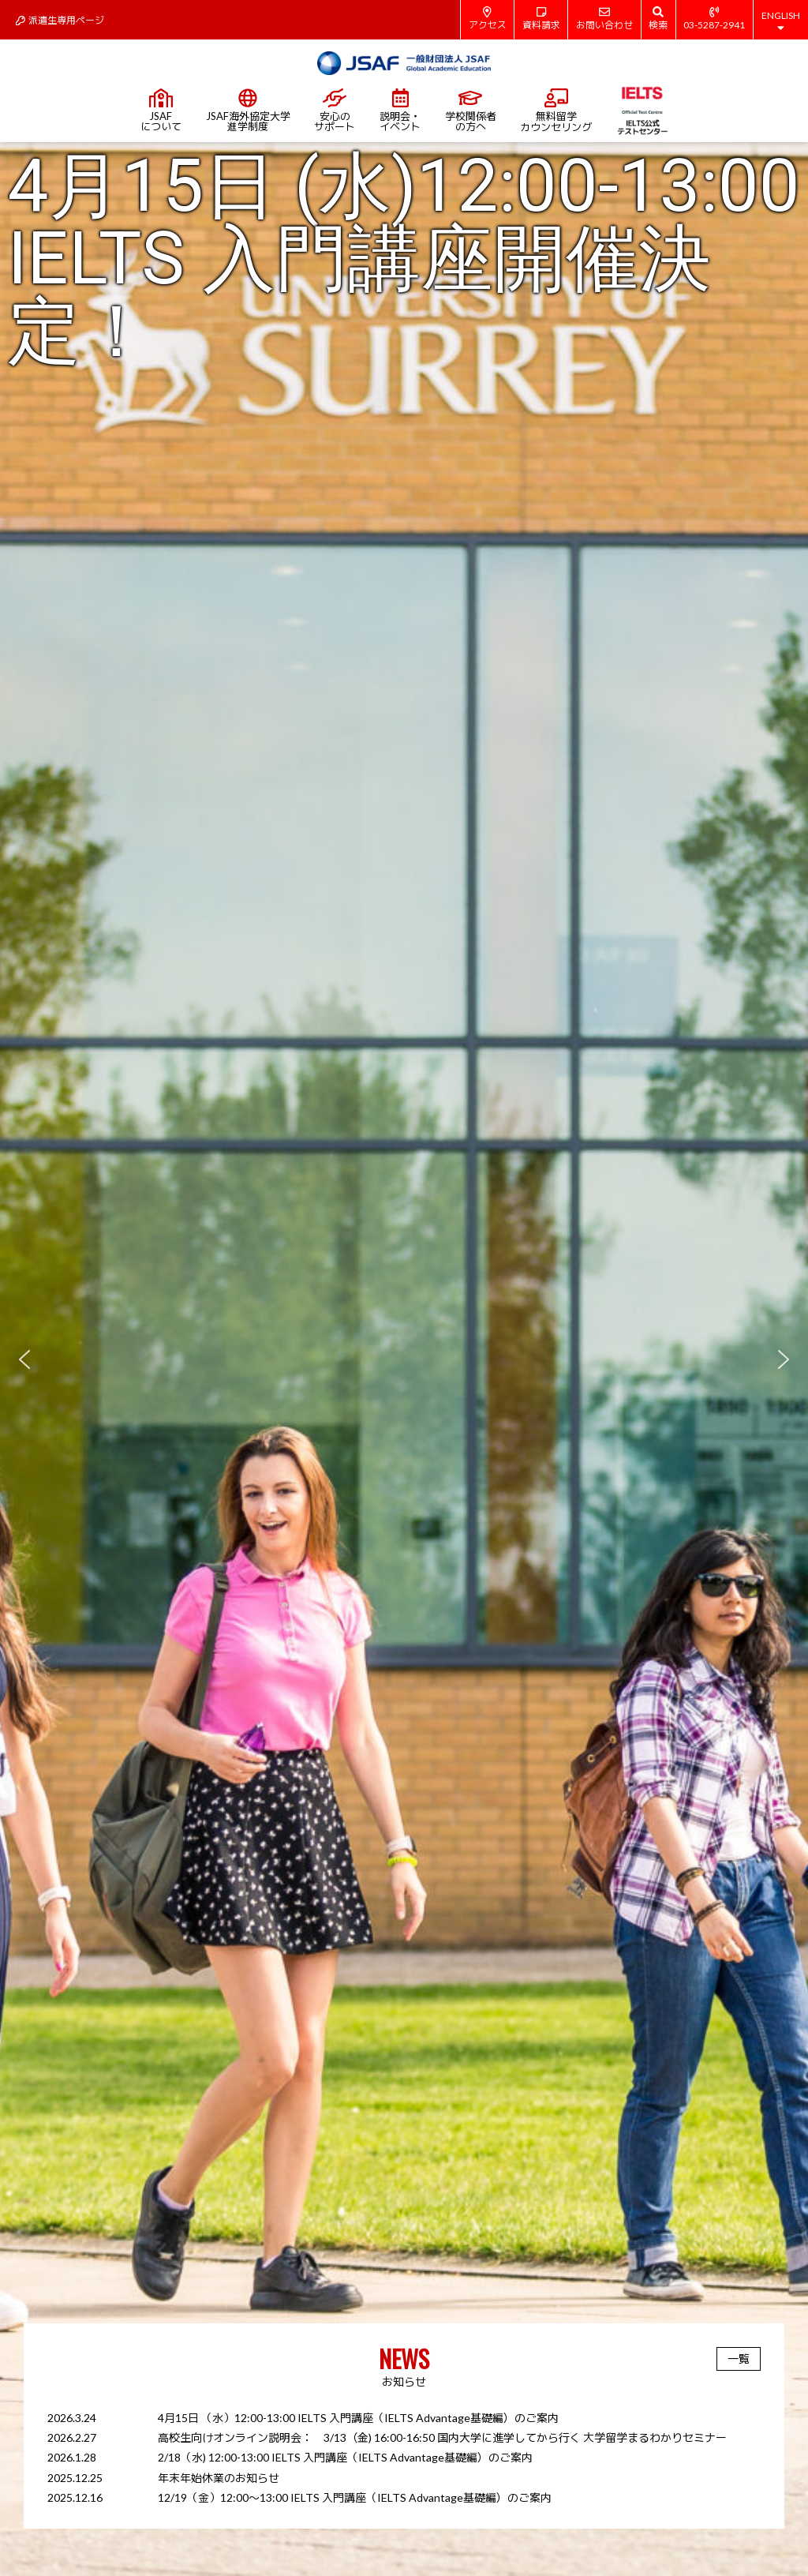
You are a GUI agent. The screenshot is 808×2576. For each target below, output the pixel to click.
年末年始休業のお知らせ (218, 2477)
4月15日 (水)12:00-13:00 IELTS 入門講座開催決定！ (404, 259)
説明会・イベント (400, 110)
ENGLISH (780, 21)
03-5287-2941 (714, 18)
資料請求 (541, 18)
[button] (404, 1359)
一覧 (739, 2358)
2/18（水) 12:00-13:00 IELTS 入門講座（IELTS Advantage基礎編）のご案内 (345, 2457)
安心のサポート (334, 110)
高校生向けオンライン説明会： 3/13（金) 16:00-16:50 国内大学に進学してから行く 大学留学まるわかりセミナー (442, 2437)
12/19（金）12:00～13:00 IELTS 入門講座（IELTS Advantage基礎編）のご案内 (355, 2497)
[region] (404, 1359)
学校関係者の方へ (470, 110)
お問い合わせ (604, 18)
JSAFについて (160, 110)
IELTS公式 (642, 110)
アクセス (488, 18)
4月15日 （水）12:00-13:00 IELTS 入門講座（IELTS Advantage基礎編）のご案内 (358, 2417)
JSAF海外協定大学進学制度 (248, 110)
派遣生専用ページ (60, 20)
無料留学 (556, 110)
